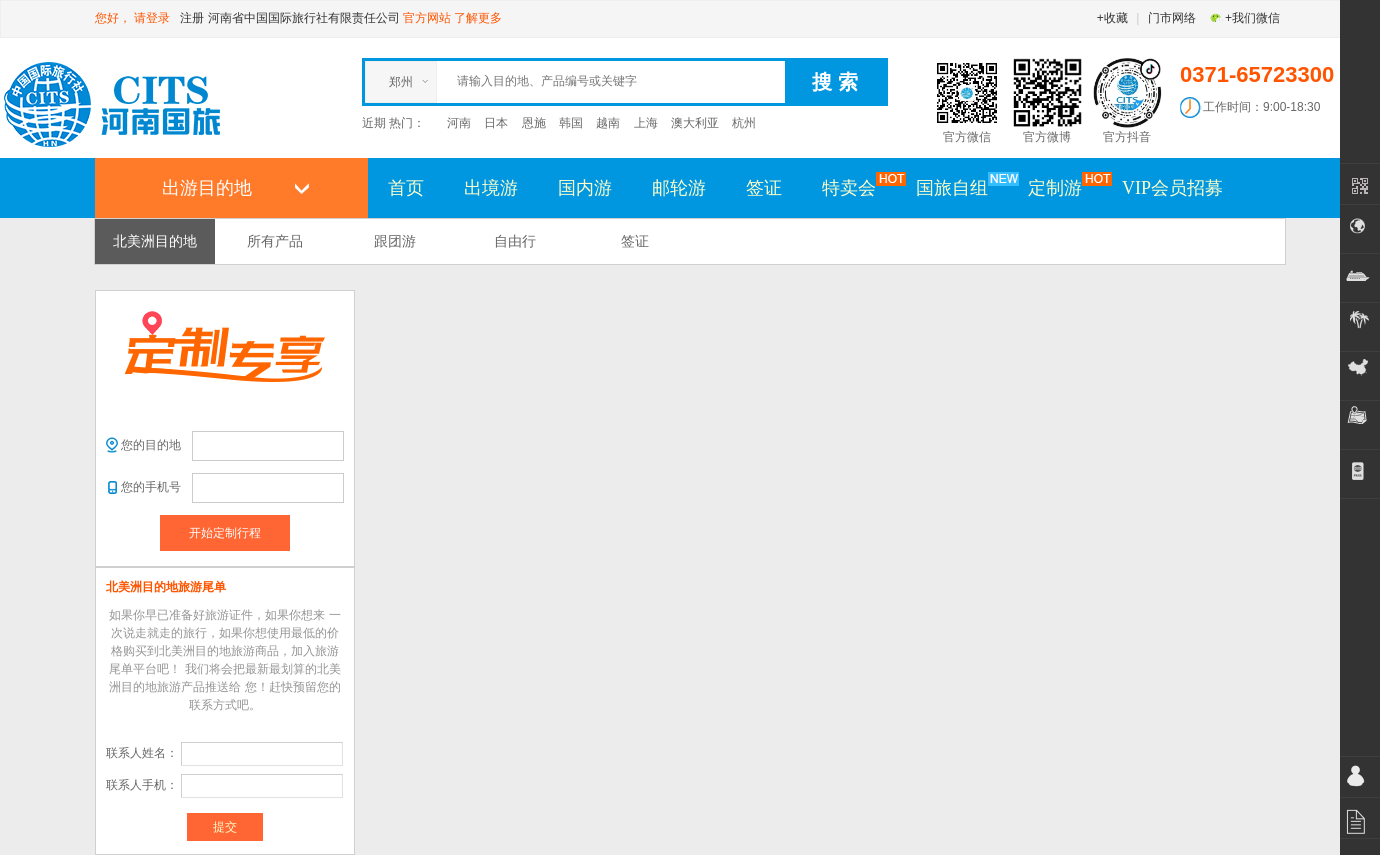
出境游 (491, 188)
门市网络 (1172, 18)
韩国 (571, 123)
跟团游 (395, 241)
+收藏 (1112, 18)
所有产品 (275, 241)
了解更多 (478, 18)
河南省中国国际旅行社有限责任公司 (304, 18)
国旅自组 (962, 187)
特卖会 (859, 187)
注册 (192, 18)
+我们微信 (1244, 18)
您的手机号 (151, 487)
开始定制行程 (225, 533)
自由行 (515, 241)
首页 (406, 188)
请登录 (152, 18)
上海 (646, 123)
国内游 (585, 188)
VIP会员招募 (1172, 188)
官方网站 (427, 18)
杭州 (744, 123)
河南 (459, 123)
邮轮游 (679, 188)
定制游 (1065, 187)
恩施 (534, 123)
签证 (764, 188)
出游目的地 (207, 188)
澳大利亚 (695, 123)
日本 (496, 123)
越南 (608, 123)
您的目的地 (151, 445)
